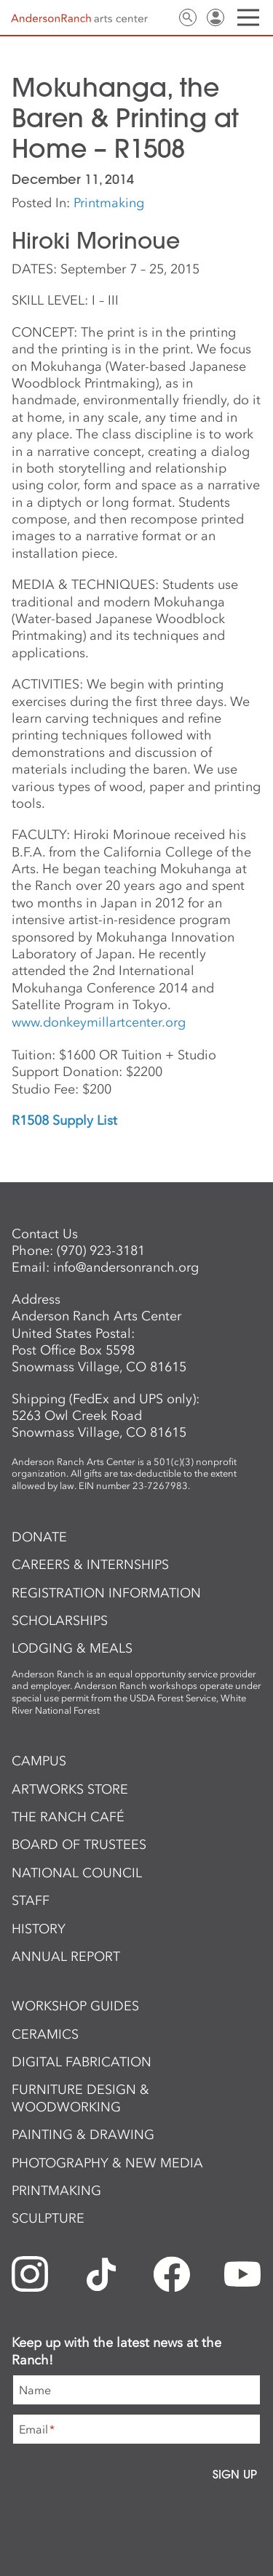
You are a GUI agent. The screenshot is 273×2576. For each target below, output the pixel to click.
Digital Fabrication (81, 2062)
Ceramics (45, 2034)
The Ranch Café (68, 1817)
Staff (31, 1901)
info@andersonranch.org (126, 1267)
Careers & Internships (90, 1565)
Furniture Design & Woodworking (80, 2098)
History (39, 1929)
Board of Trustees (79, 1845)
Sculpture (48, 2218)
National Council (77, 1873)
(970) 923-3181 (101, 1251)
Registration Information (106, 1593)
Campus (39, 1761)
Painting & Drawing (83, 2135)
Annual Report (66, 1957)
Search (188, 17)
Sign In (215, 17)
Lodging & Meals (72, 1648)
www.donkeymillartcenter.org (99, 1022)
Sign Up (235, 2474)
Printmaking (109, 203)
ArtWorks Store (70, 1789)
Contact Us (160, 17)
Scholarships (60, 1621)
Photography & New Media (107, 2163)
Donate (39, 1537)
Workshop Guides (75, 2006)
